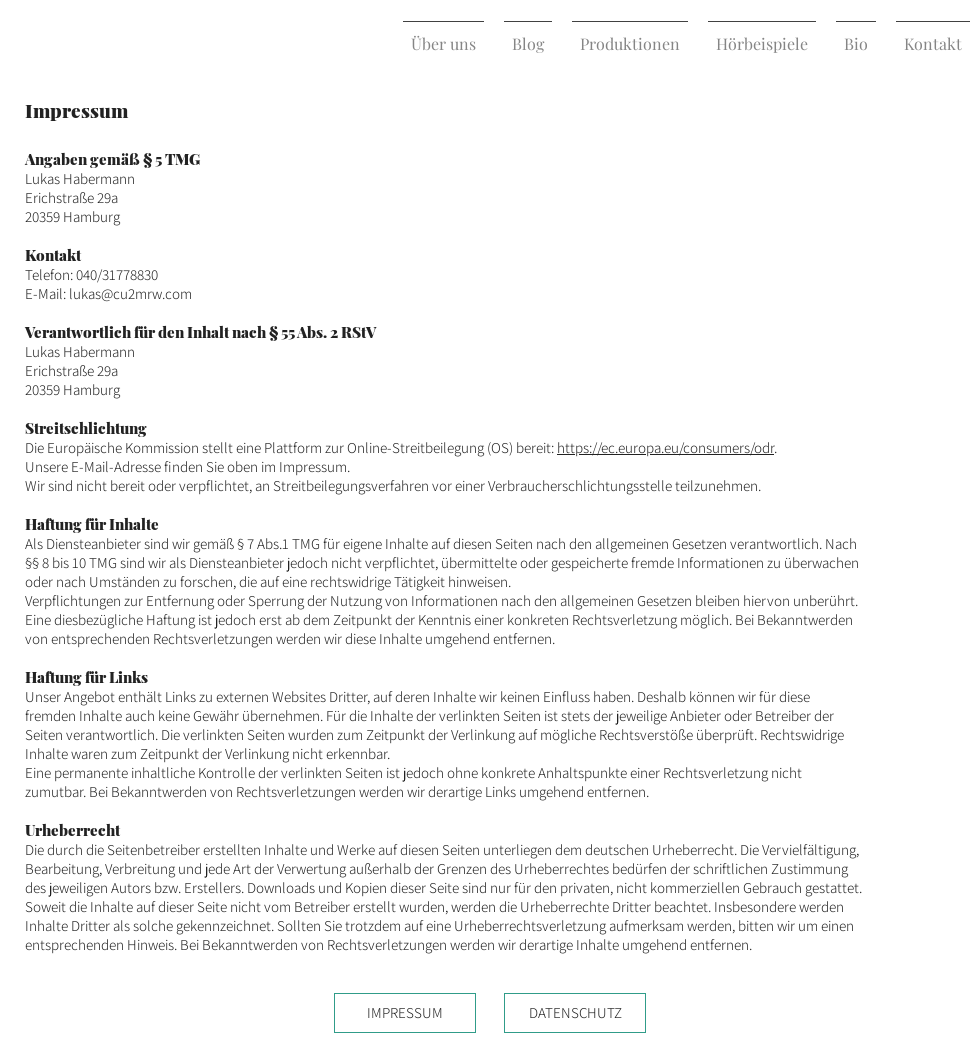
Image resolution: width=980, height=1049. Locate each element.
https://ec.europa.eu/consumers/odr (665, 447)
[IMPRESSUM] (405, 1013)
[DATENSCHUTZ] (575, 1013)
